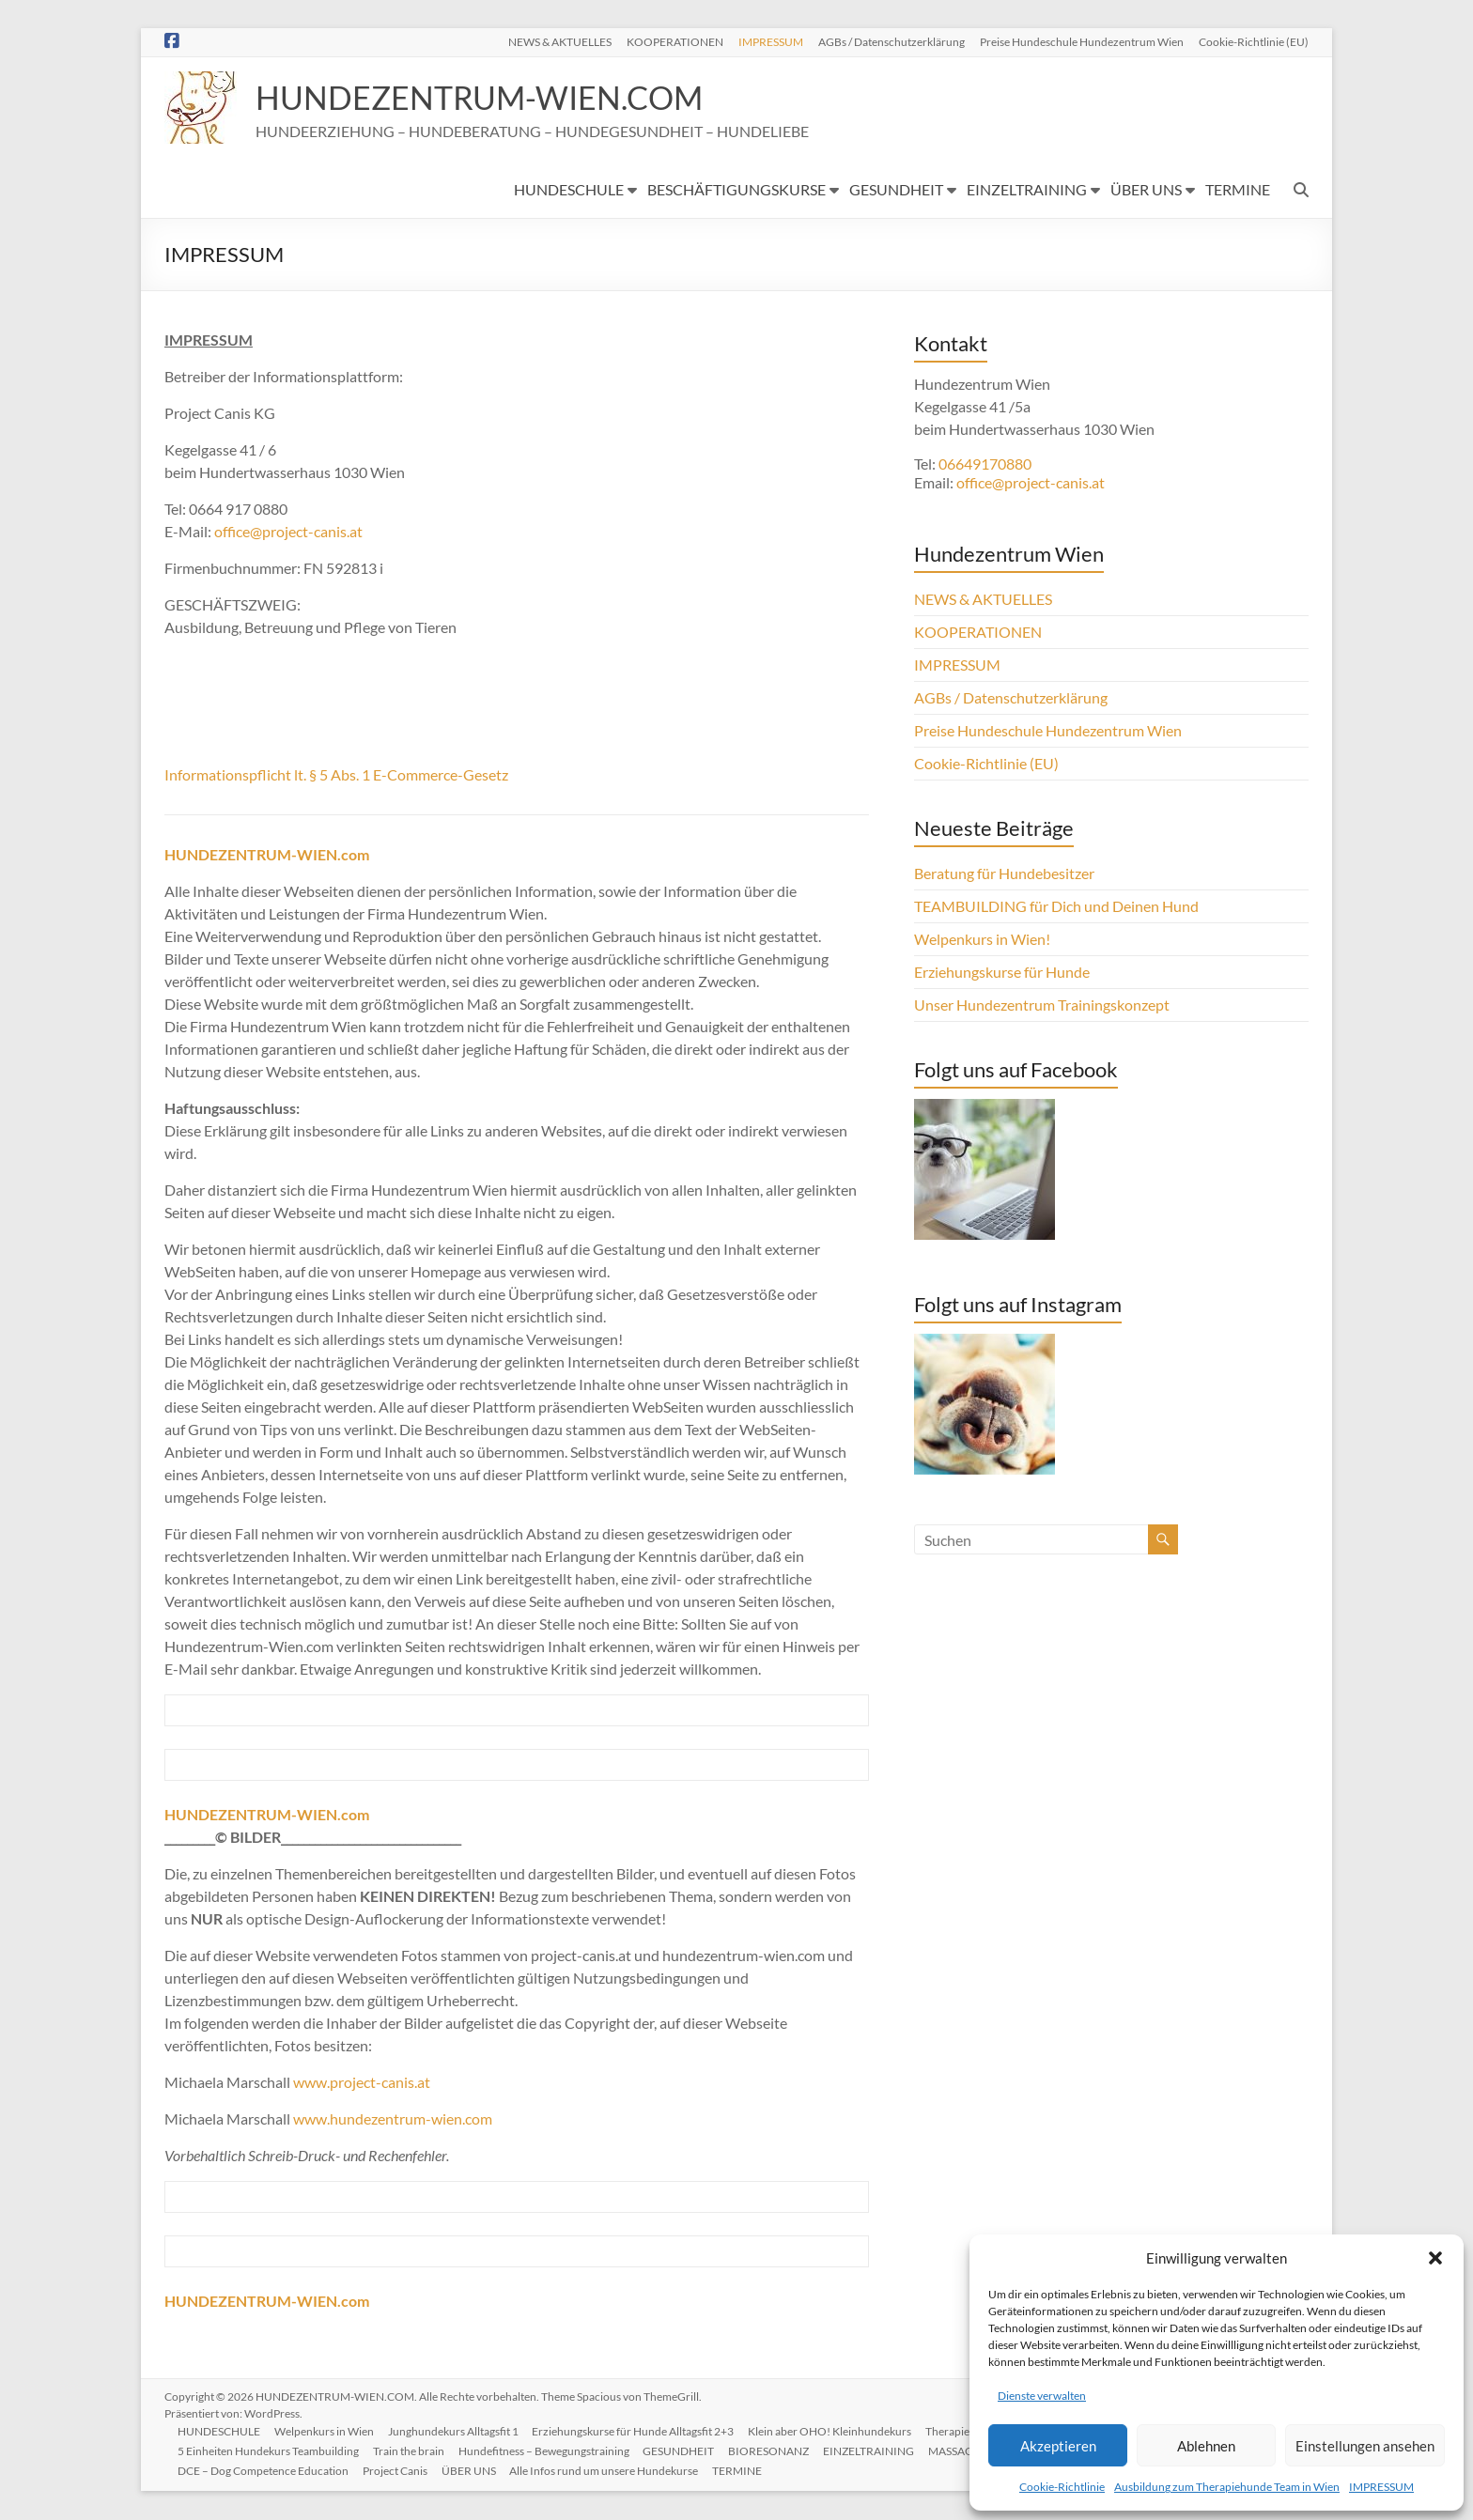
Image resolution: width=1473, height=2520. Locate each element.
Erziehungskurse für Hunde (1002, 973)
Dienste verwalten (1042, 2396)
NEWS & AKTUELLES (560, 41)
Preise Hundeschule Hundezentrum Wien (1082, 41)
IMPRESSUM (1381, 2487)
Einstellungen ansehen (1364, 2445)
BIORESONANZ (775, 2451)
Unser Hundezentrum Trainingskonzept (1042, 1005)
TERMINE (1237, 190)
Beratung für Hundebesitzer (1004, 874)
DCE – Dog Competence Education (264, 2471)
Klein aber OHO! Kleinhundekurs (836, 2431)
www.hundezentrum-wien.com (392, 2119)
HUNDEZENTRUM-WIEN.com (266, 2302)
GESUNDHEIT (896, 190)
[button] (1435, 2258)
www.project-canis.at (361, 2083)
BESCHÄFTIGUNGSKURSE (736, 190)
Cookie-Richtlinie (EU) (1254, 41)
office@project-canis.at (288, 532)
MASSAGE (962, 2451)
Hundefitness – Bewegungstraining (547, 2451)
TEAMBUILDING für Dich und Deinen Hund (1056, 907)
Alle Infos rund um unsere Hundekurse (609, 2471)
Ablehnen (1206, 2445)
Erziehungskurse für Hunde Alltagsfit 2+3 (638, 2431)
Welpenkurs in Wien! (982, 940)
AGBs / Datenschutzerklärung (891, 41)
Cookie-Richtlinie (1062, 2487)
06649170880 (984, 464)
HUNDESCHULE (569, 190)
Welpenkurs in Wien (327, 2431)
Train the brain (411, 2451)
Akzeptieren (1058, 2445)
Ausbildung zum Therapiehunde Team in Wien (1227, 2487)
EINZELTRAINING (1027, 190)
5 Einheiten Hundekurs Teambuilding (270, 2451)
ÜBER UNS (1146, 190)
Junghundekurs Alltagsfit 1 (457, 2431)
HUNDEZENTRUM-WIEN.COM (491, 97)
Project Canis (397, 2471)
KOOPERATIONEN (675, 41)
